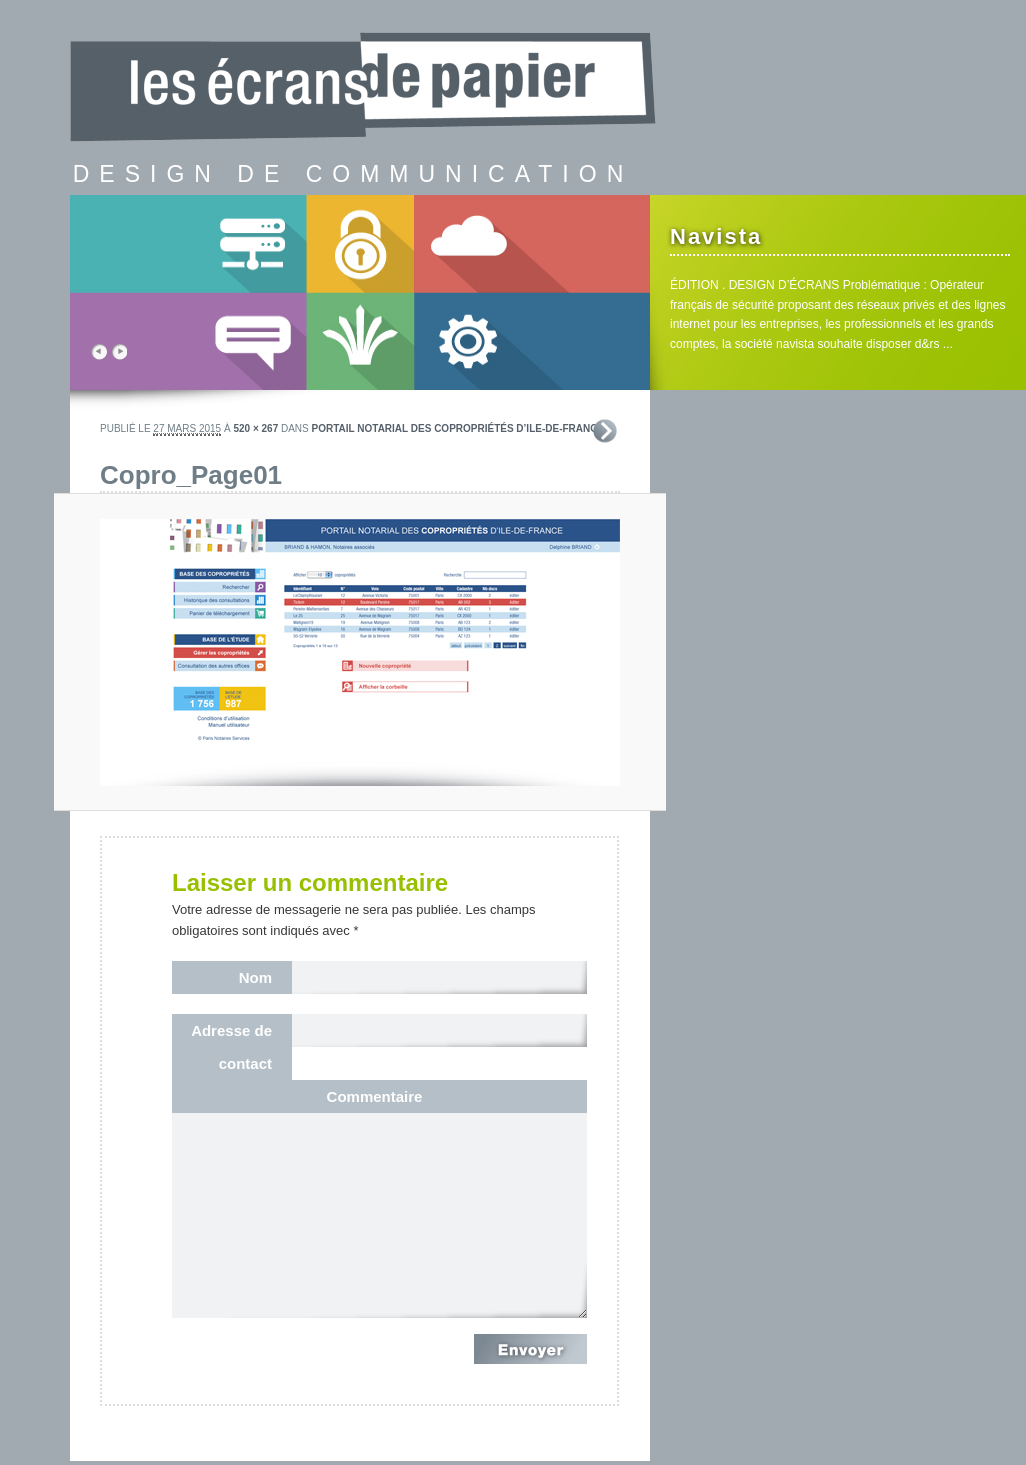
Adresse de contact (231, 1047)
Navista (716, 236)
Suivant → (605, 431)
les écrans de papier (370, 65)
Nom (255, 977)
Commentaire (375, 1096)
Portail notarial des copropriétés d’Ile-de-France (458, 428)
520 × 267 (255, 428)
